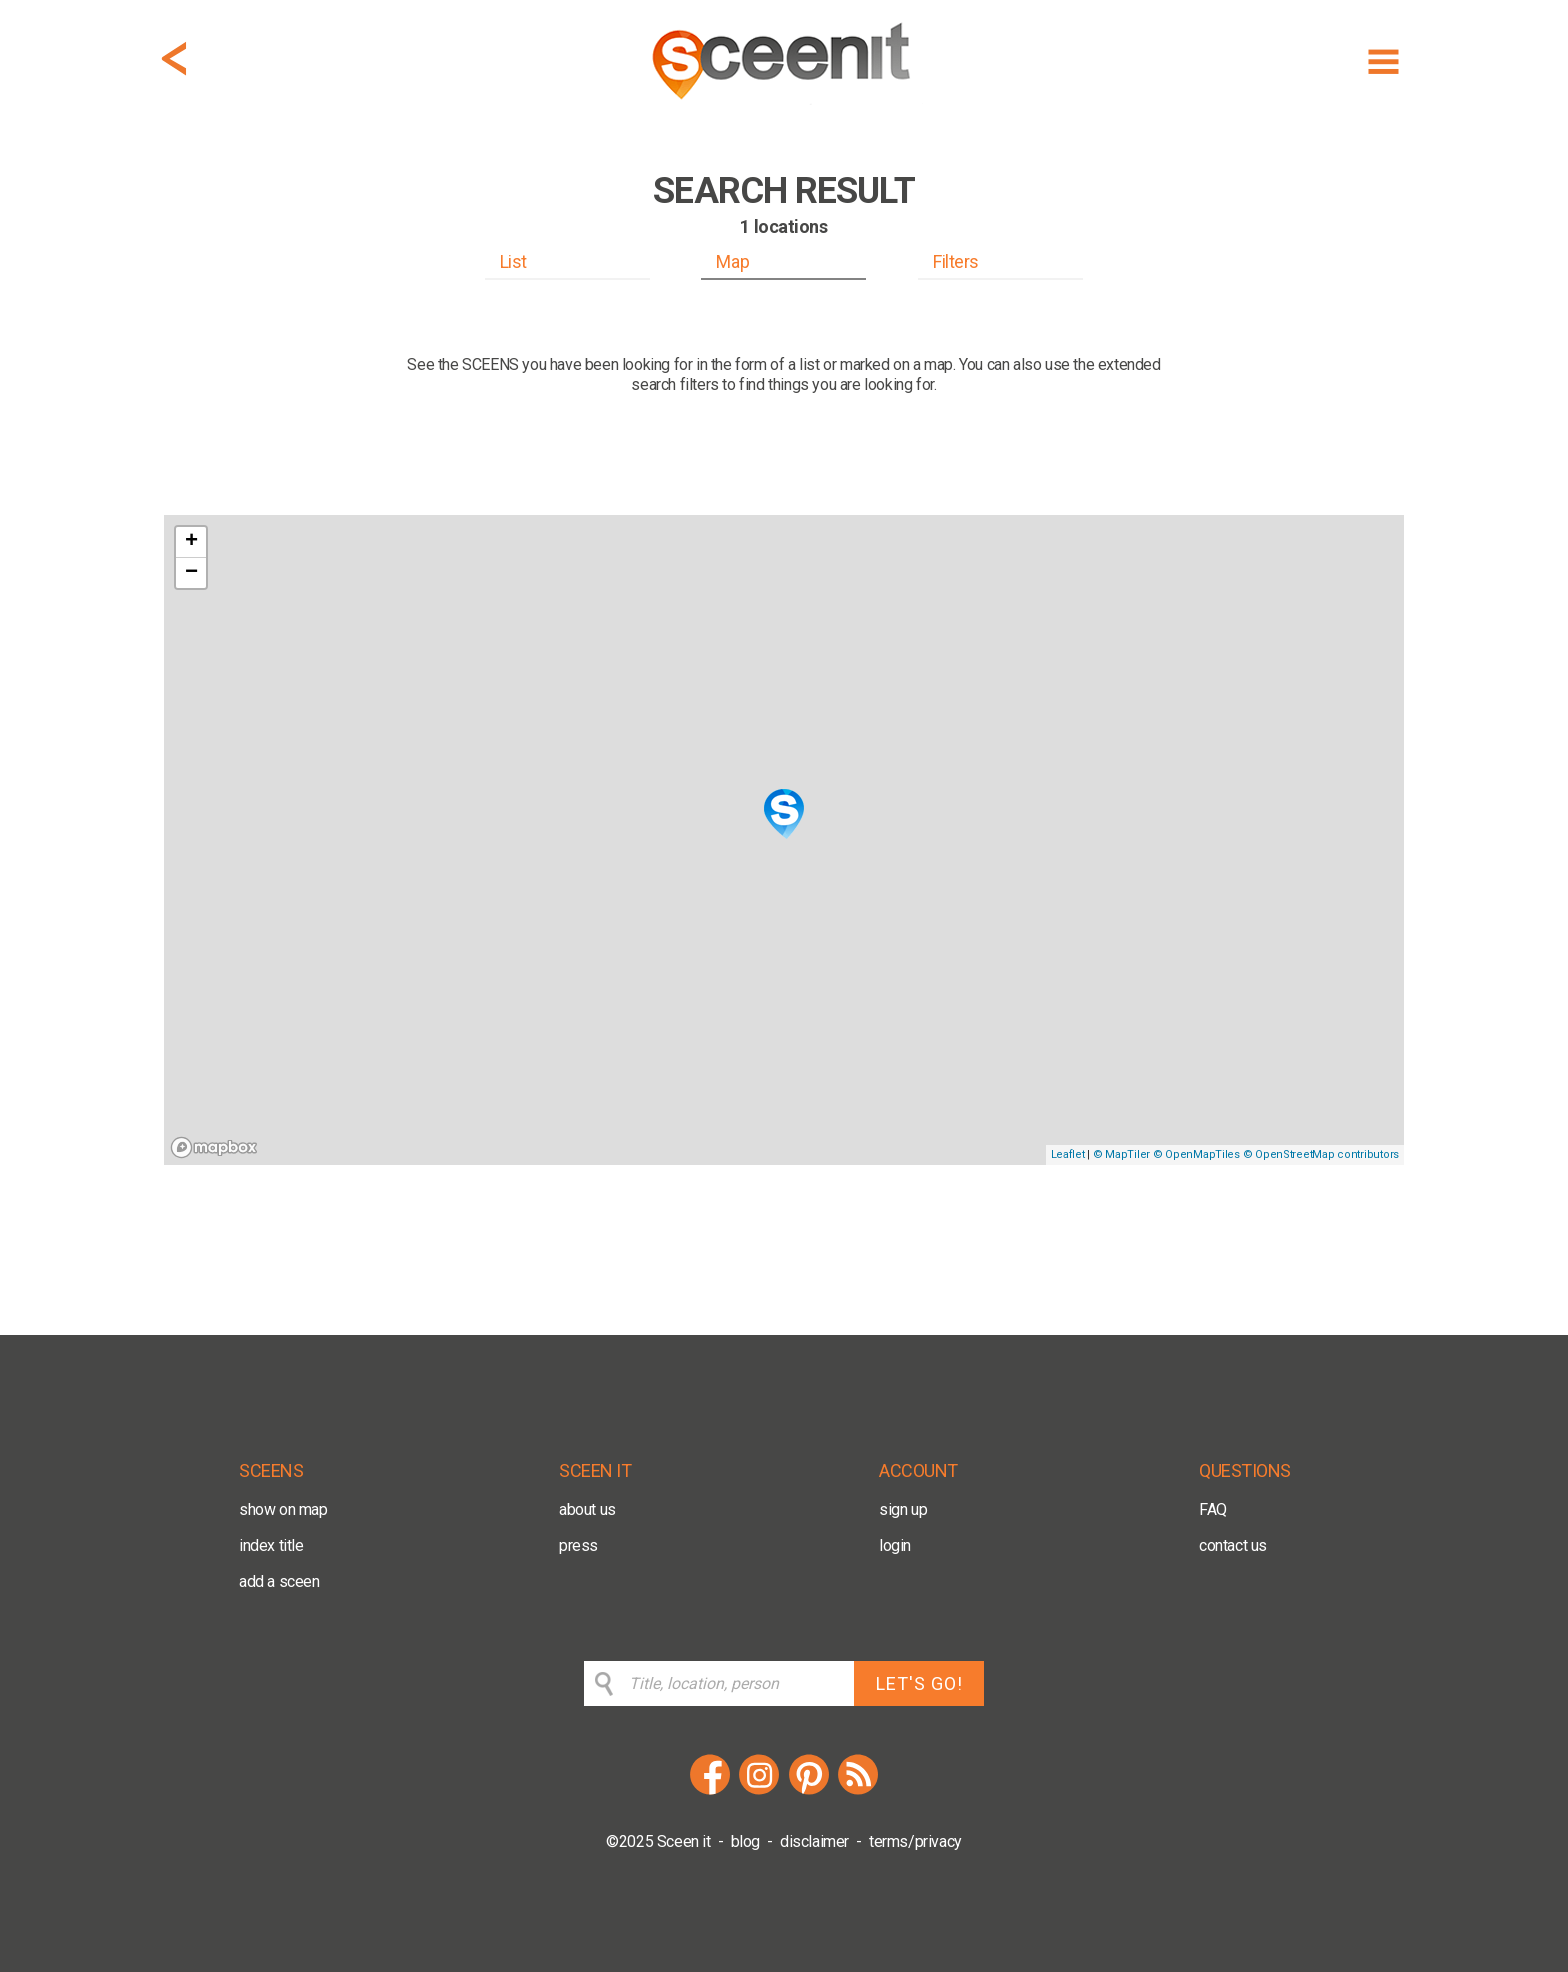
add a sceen (279, 1581)
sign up (903, 1509)
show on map (283, 1509)
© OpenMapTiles (1196, 1154)
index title (271, 1545)
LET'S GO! (919, 1683)
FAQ (1213, 1509)
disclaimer (814, 1841)
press (578, 1545)
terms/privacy (915, 1841)
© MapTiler (1121, 1154)
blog (745, 1841)
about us (587, 1509)
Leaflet (1068, 1154)
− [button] (191, 573)
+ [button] (191, 542)
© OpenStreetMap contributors (1321, 1154)
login (895, 1545)
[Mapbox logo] (214, 1147)
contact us (1233, 1545)
